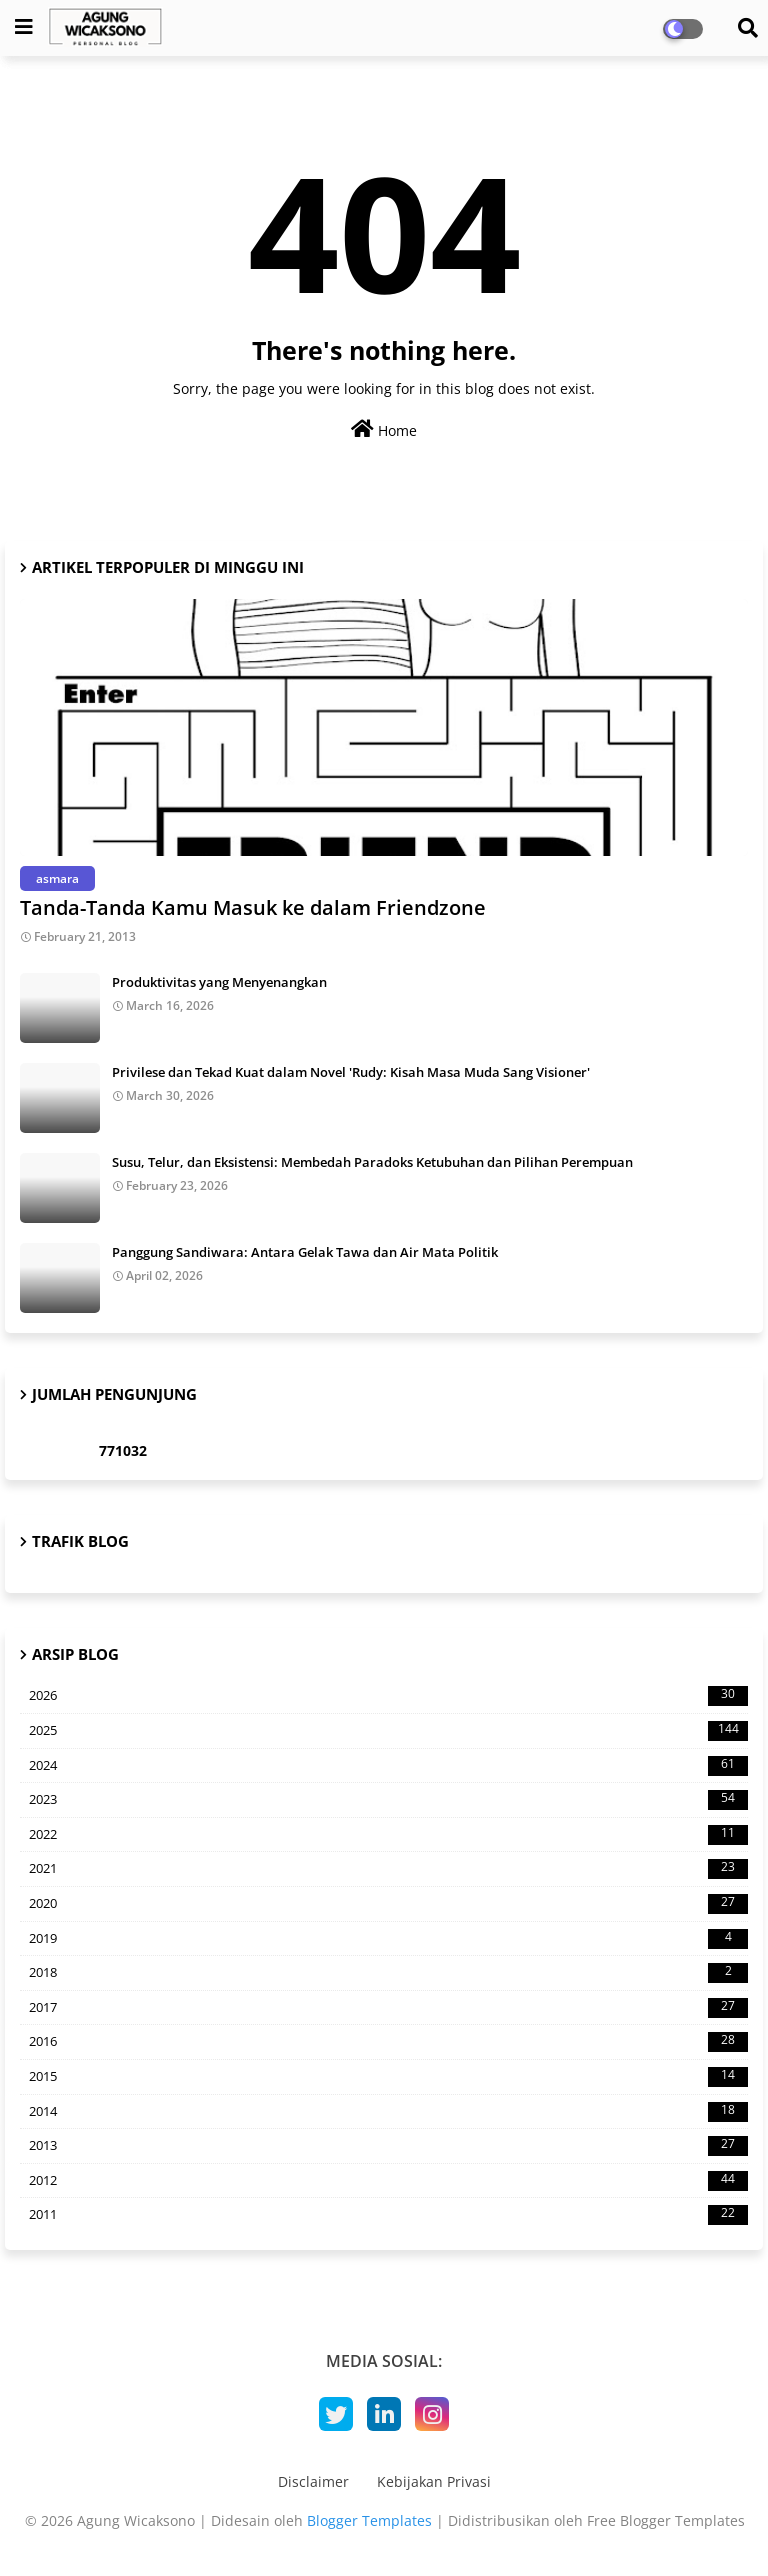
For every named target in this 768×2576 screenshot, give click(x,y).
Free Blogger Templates (666, 2520)
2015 (388, 2077)
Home (384, 429)
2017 (388, 2008)
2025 (388, 1731)
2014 (388, 2112)
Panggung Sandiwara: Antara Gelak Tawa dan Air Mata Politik (305, 1252)
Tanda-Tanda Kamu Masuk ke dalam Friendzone (253, 907)
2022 (388, 1835)
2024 (388, 1766)
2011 (388, 2215)
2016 (388, 2042)
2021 (388, 1869)
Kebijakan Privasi (434, 2481)
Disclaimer (313, 2481)
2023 (388, 1800)
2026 (388, 1696)
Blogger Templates (369, 2520)
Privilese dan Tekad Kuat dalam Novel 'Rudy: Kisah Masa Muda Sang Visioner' (351, 1072)
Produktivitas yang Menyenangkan (219, 982)
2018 (388, 1973)
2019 (388, 1939)
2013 (388, 2146)
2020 (388, 1904)
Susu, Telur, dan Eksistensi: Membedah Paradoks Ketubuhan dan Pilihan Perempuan (372, 1162)
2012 (388, 2181)
